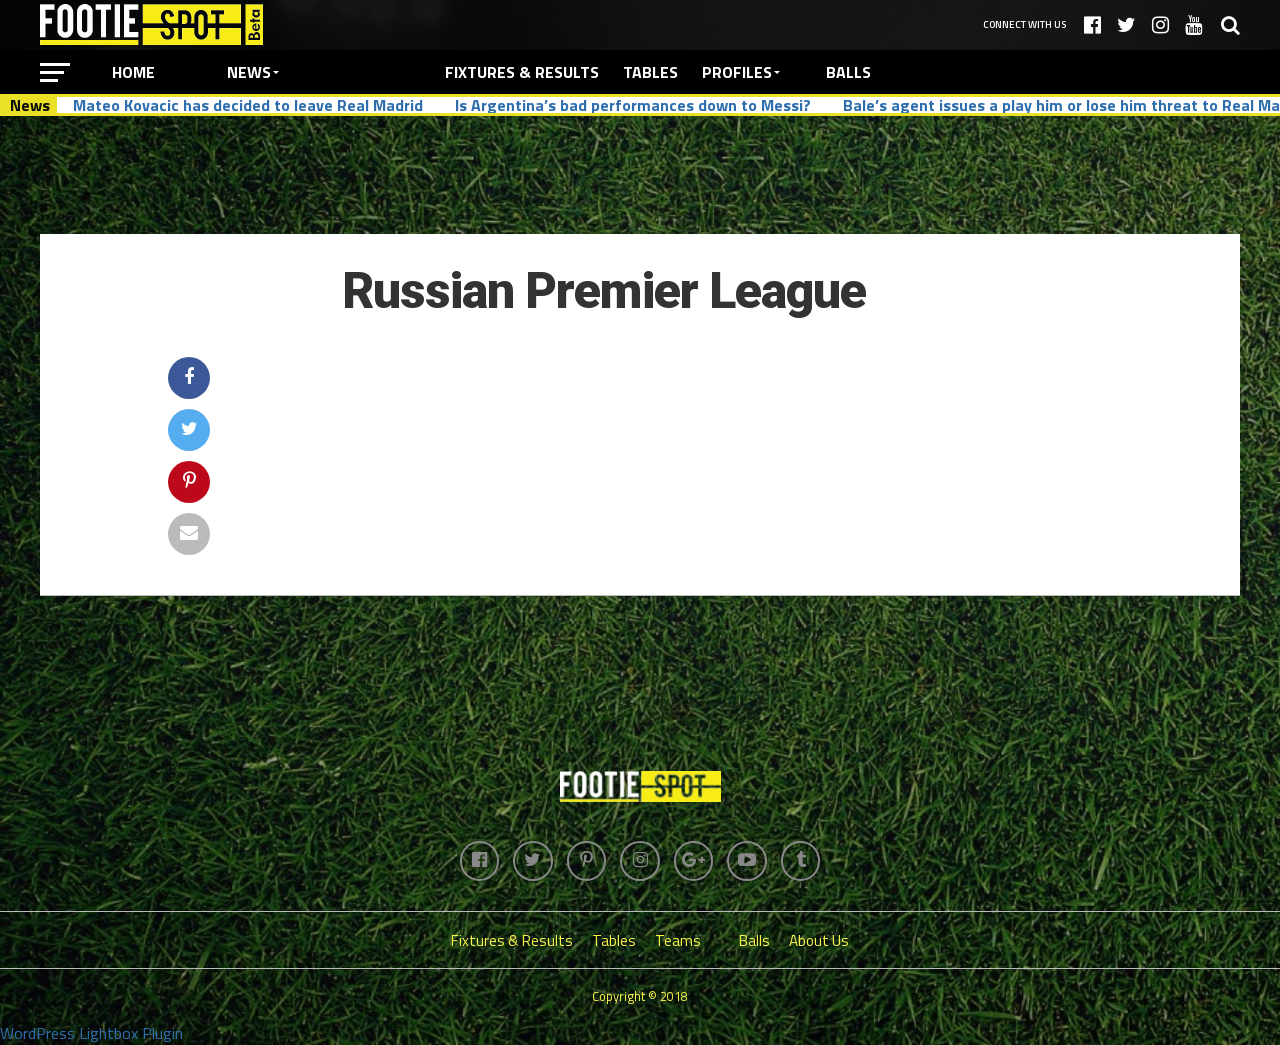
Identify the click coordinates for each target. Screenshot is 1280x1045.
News (249, 72)
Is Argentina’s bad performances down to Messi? (633, 105)
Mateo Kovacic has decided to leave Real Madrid (248, 105)
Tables (650, 72)
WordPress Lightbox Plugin (91, 1033)
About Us (819, 940)
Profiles (737, 72)
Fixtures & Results (522, 72)
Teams (678, 940)
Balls (848, 72)
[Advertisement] (640, 174)
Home (133, 72)
